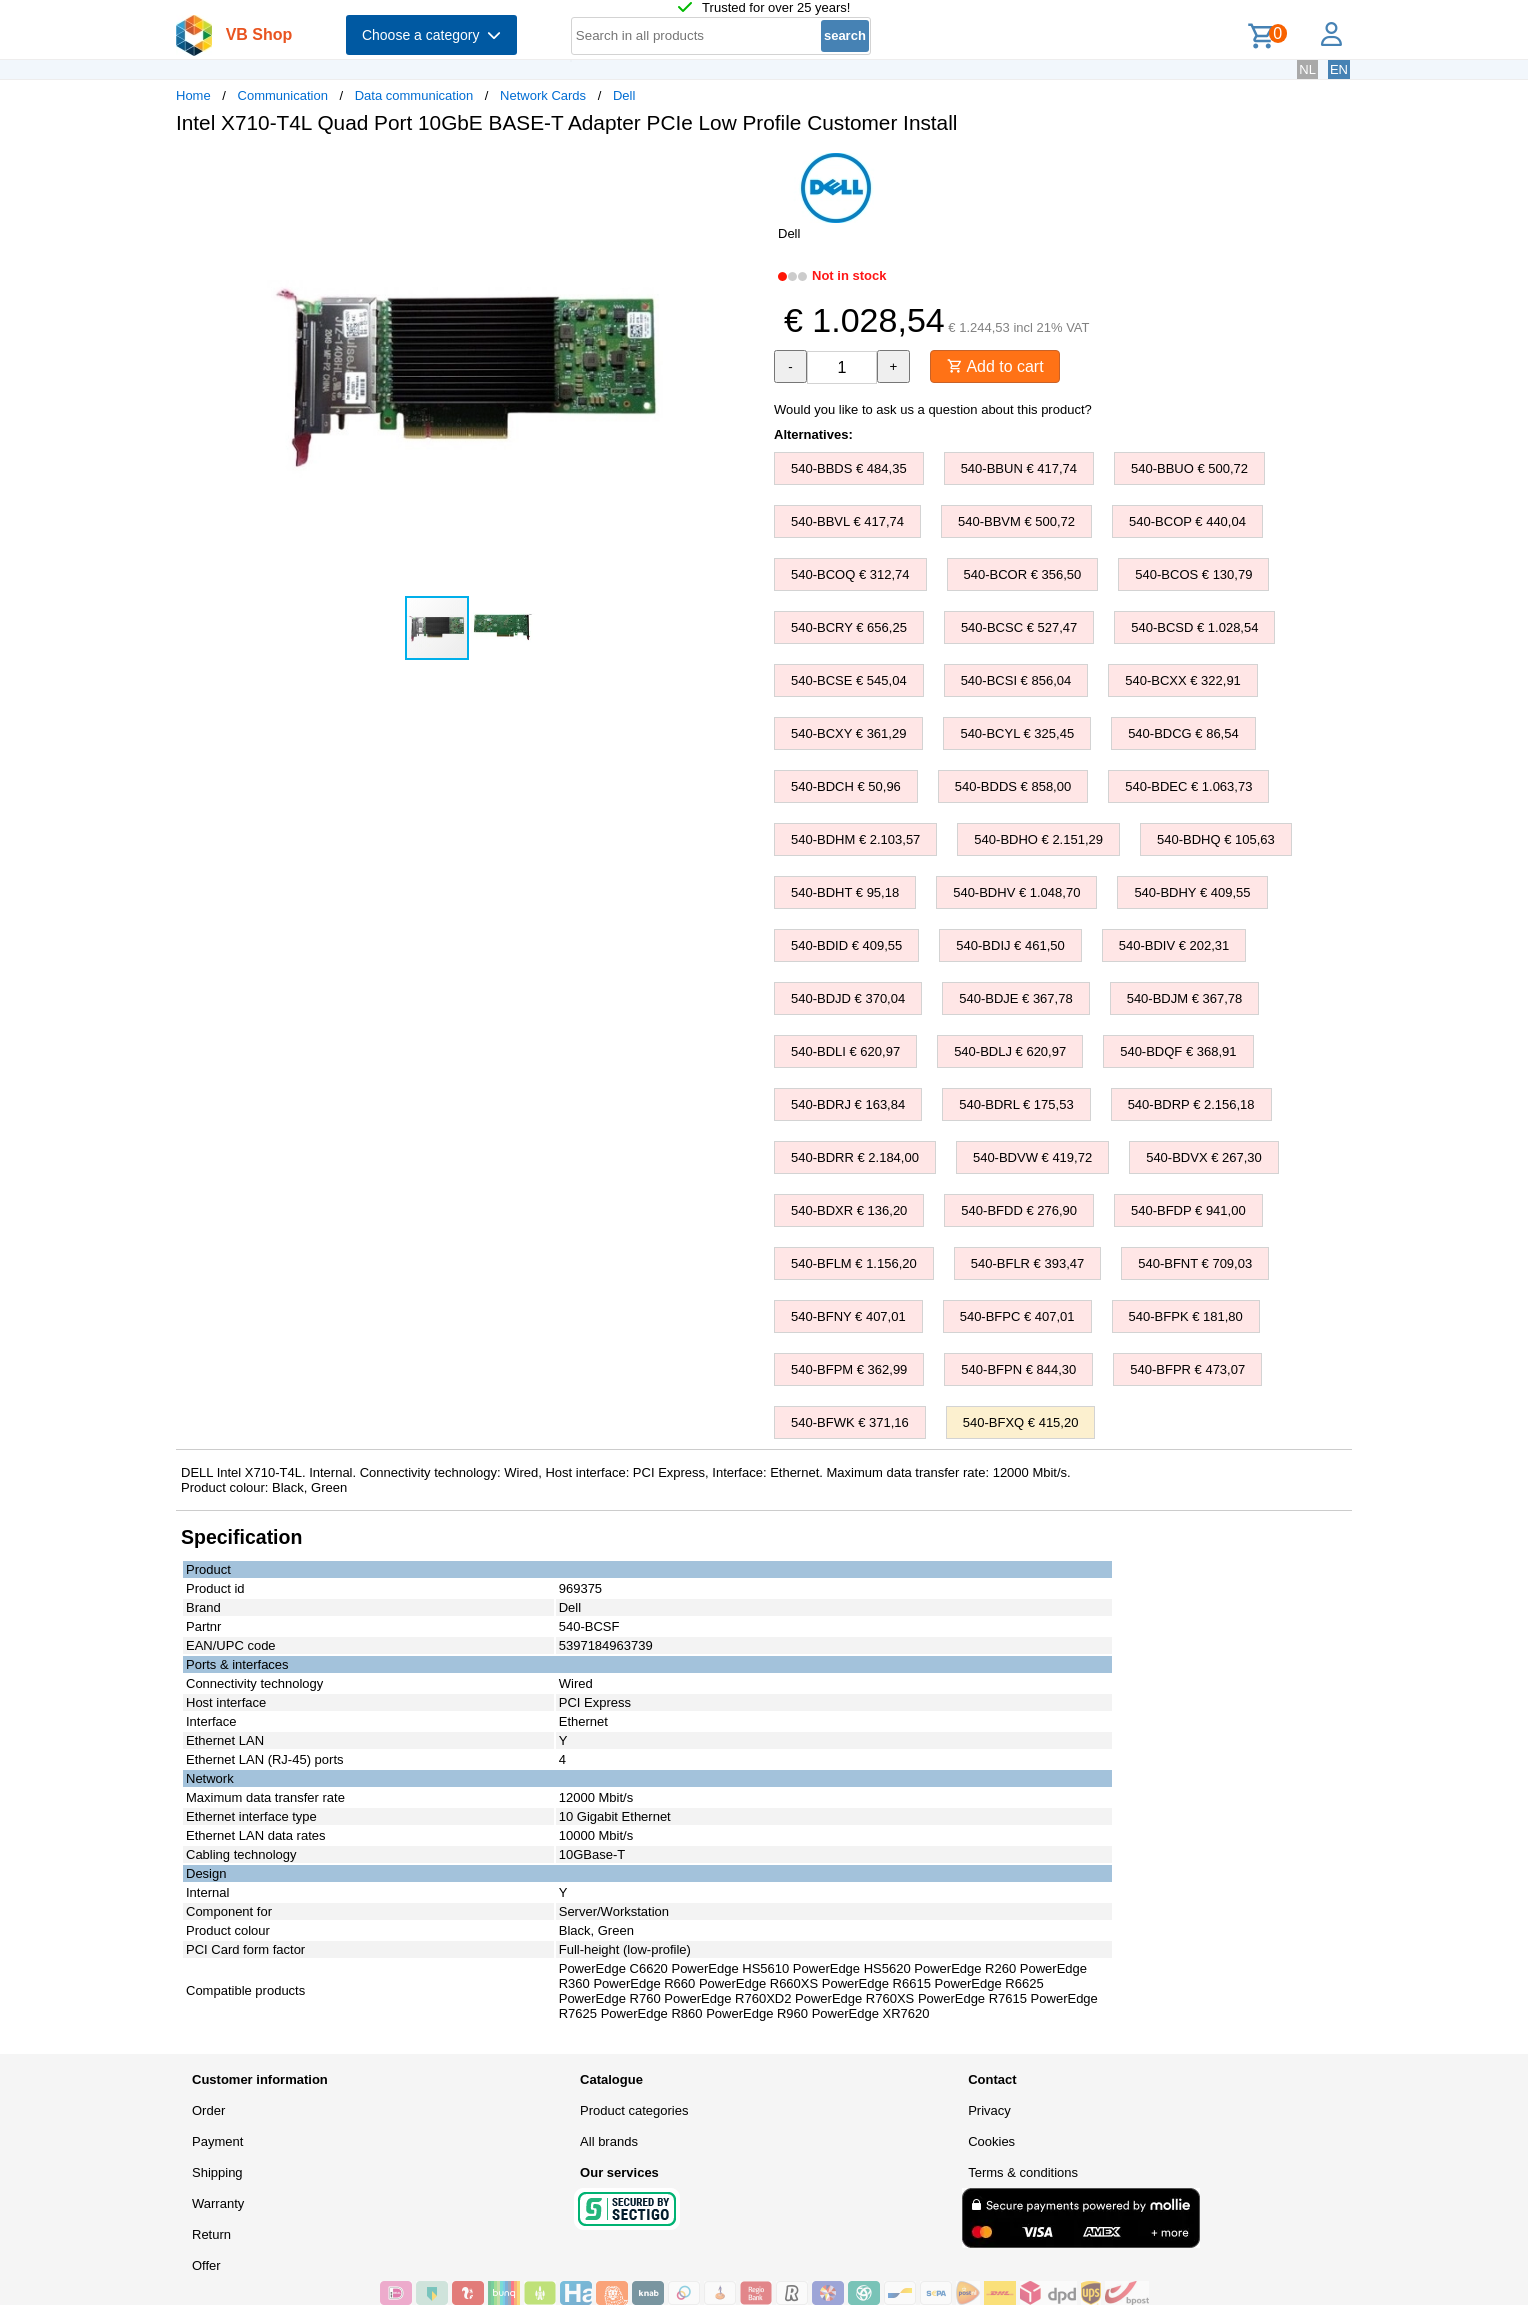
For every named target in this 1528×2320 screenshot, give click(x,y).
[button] (746, 171)
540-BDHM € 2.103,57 (855, 839)
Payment (217, 2141)
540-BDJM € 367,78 (1185, 998)
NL (1307, 69)
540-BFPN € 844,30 (1018, 1369)
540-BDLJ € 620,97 (1010, 1051)
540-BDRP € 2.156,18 (1191, 1104)
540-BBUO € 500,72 (1189, 468)
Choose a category (431, 35)
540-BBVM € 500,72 (1016, 521)
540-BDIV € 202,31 (1174, 945)
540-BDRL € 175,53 (1016, 1104)
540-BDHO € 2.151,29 (1038, 839)
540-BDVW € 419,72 (1032, 1157)
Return (211, 2234)
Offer (206, 2265)
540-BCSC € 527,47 (1019, 627)
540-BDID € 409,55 (846, 945)
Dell (624, 95)
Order (208, 2110)
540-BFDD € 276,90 (1019, 1210)
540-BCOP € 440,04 (1187, 521)
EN (1339, 69)
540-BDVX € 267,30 (1204, 1157)
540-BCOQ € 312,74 (850, 574)
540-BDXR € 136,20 (849, 1210)
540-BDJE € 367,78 (1015, 998)
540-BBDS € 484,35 (849, 468)
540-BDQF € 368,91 (1178, 1051)
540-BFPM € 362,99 (849, 1369)
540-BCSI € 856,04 (1016, 680)
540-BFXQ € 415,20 (1021, 1422)
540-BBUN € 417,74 (1019, 468)
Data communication (414, 95)
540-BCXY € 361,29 (848, 733)
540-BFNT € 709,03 (1195, 1263)
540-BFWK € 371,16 (850, 1422)
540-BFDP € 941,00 (1188, 1210)
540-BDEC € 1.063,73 (1188, 786)
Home (193, 95)
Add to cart (995, 366)
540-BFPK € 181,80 (1186, 1316)
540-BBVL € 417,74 (847, 521)
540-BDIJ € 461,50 (1010, 945)
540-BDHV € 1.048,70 (1016, 892)
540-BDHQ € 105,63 (1216, 839)
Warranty (218, 2203)
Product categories (634, 2110)
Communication (283, 95)
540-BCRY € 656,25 (849, 627)
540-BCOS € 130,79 (1193, 574)
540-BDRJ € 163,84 (848, 1104)
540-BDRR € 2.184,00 (855, 1157)
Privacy (989, 2110)
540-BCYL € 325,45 (1017, 733)
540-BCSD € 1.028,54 (1194, 627)
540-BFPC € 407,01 (1017, 1316)
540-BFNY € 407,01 (848, 1316)
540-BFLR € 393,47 (1027, 1263)
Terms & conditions (1023, 2172)
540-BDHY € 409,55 (1192, 892)
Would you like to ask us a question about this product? (933, 409)
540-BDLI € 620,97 (845, 1051)
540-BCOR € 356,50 (1023, 574)
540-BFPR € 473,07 (1187, 1369)
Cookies (991, 2141)
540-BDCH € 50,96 (846, 786)
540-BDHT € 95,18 (845, 892)
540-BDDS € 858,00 (1013, 786)
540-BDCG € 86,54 (1183, 733)
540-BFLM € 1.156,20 (854, 1263)
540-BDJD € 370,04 (848, 998)
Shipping (217, 2172)
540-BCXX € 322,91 (1183, 680)
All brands (609, 2141)
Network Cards (543, 95)
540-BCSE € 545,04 (849, 680)
